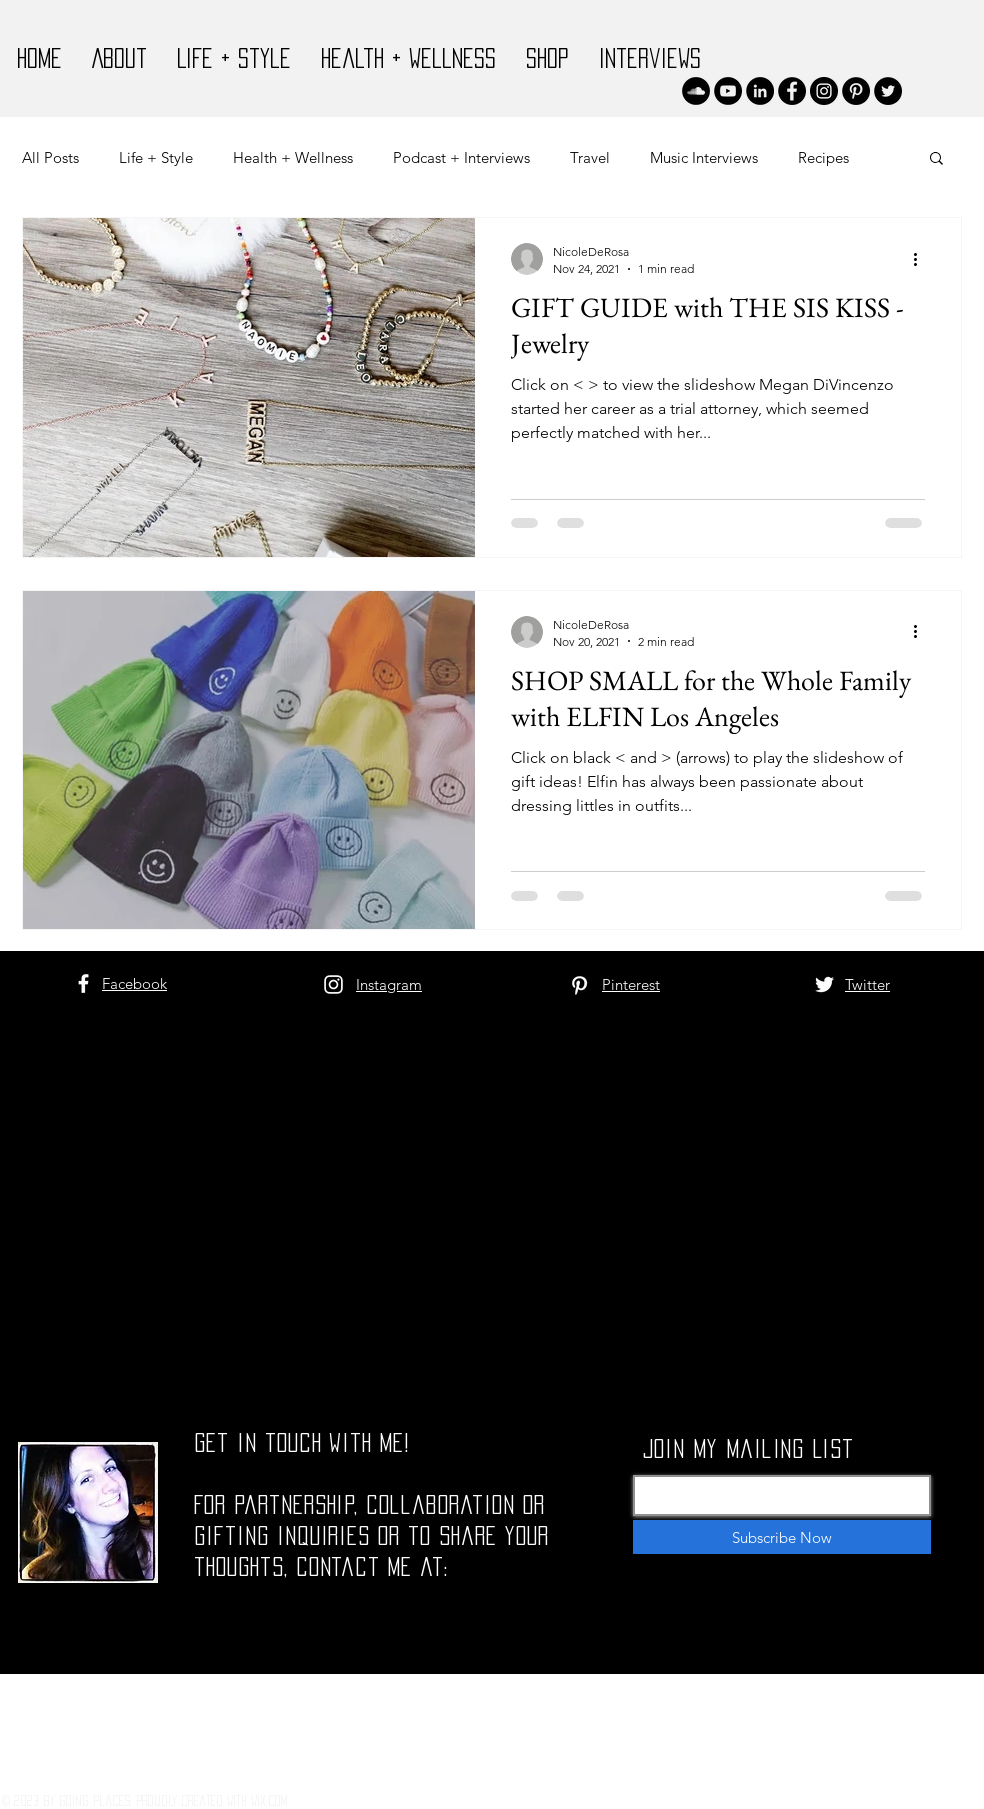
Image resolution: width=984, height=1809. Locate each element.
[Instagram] (824, 91)
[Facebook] (792, 91)
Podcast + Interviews (461, 157)
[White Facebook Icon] (83, 983)
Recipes (823, 157)
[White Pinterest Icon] (579, 985)
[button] (936, 159)
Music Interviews (704, 157)
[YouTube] (728, 91)
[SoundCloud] (696, 91)
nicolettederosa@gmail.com (329, 1685)
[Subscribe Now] (782, 1537)
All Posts (50, 157)
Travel (590, 157)
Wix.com (269, 1801)
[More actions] (922, 259)
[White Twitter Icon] (824, 984)
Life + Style (156, 157)
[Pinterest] (856, 91)
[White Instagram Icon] (333, 984)
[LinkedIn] (760, 91)
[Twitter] (888, 91)
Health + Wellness (293, 157)
